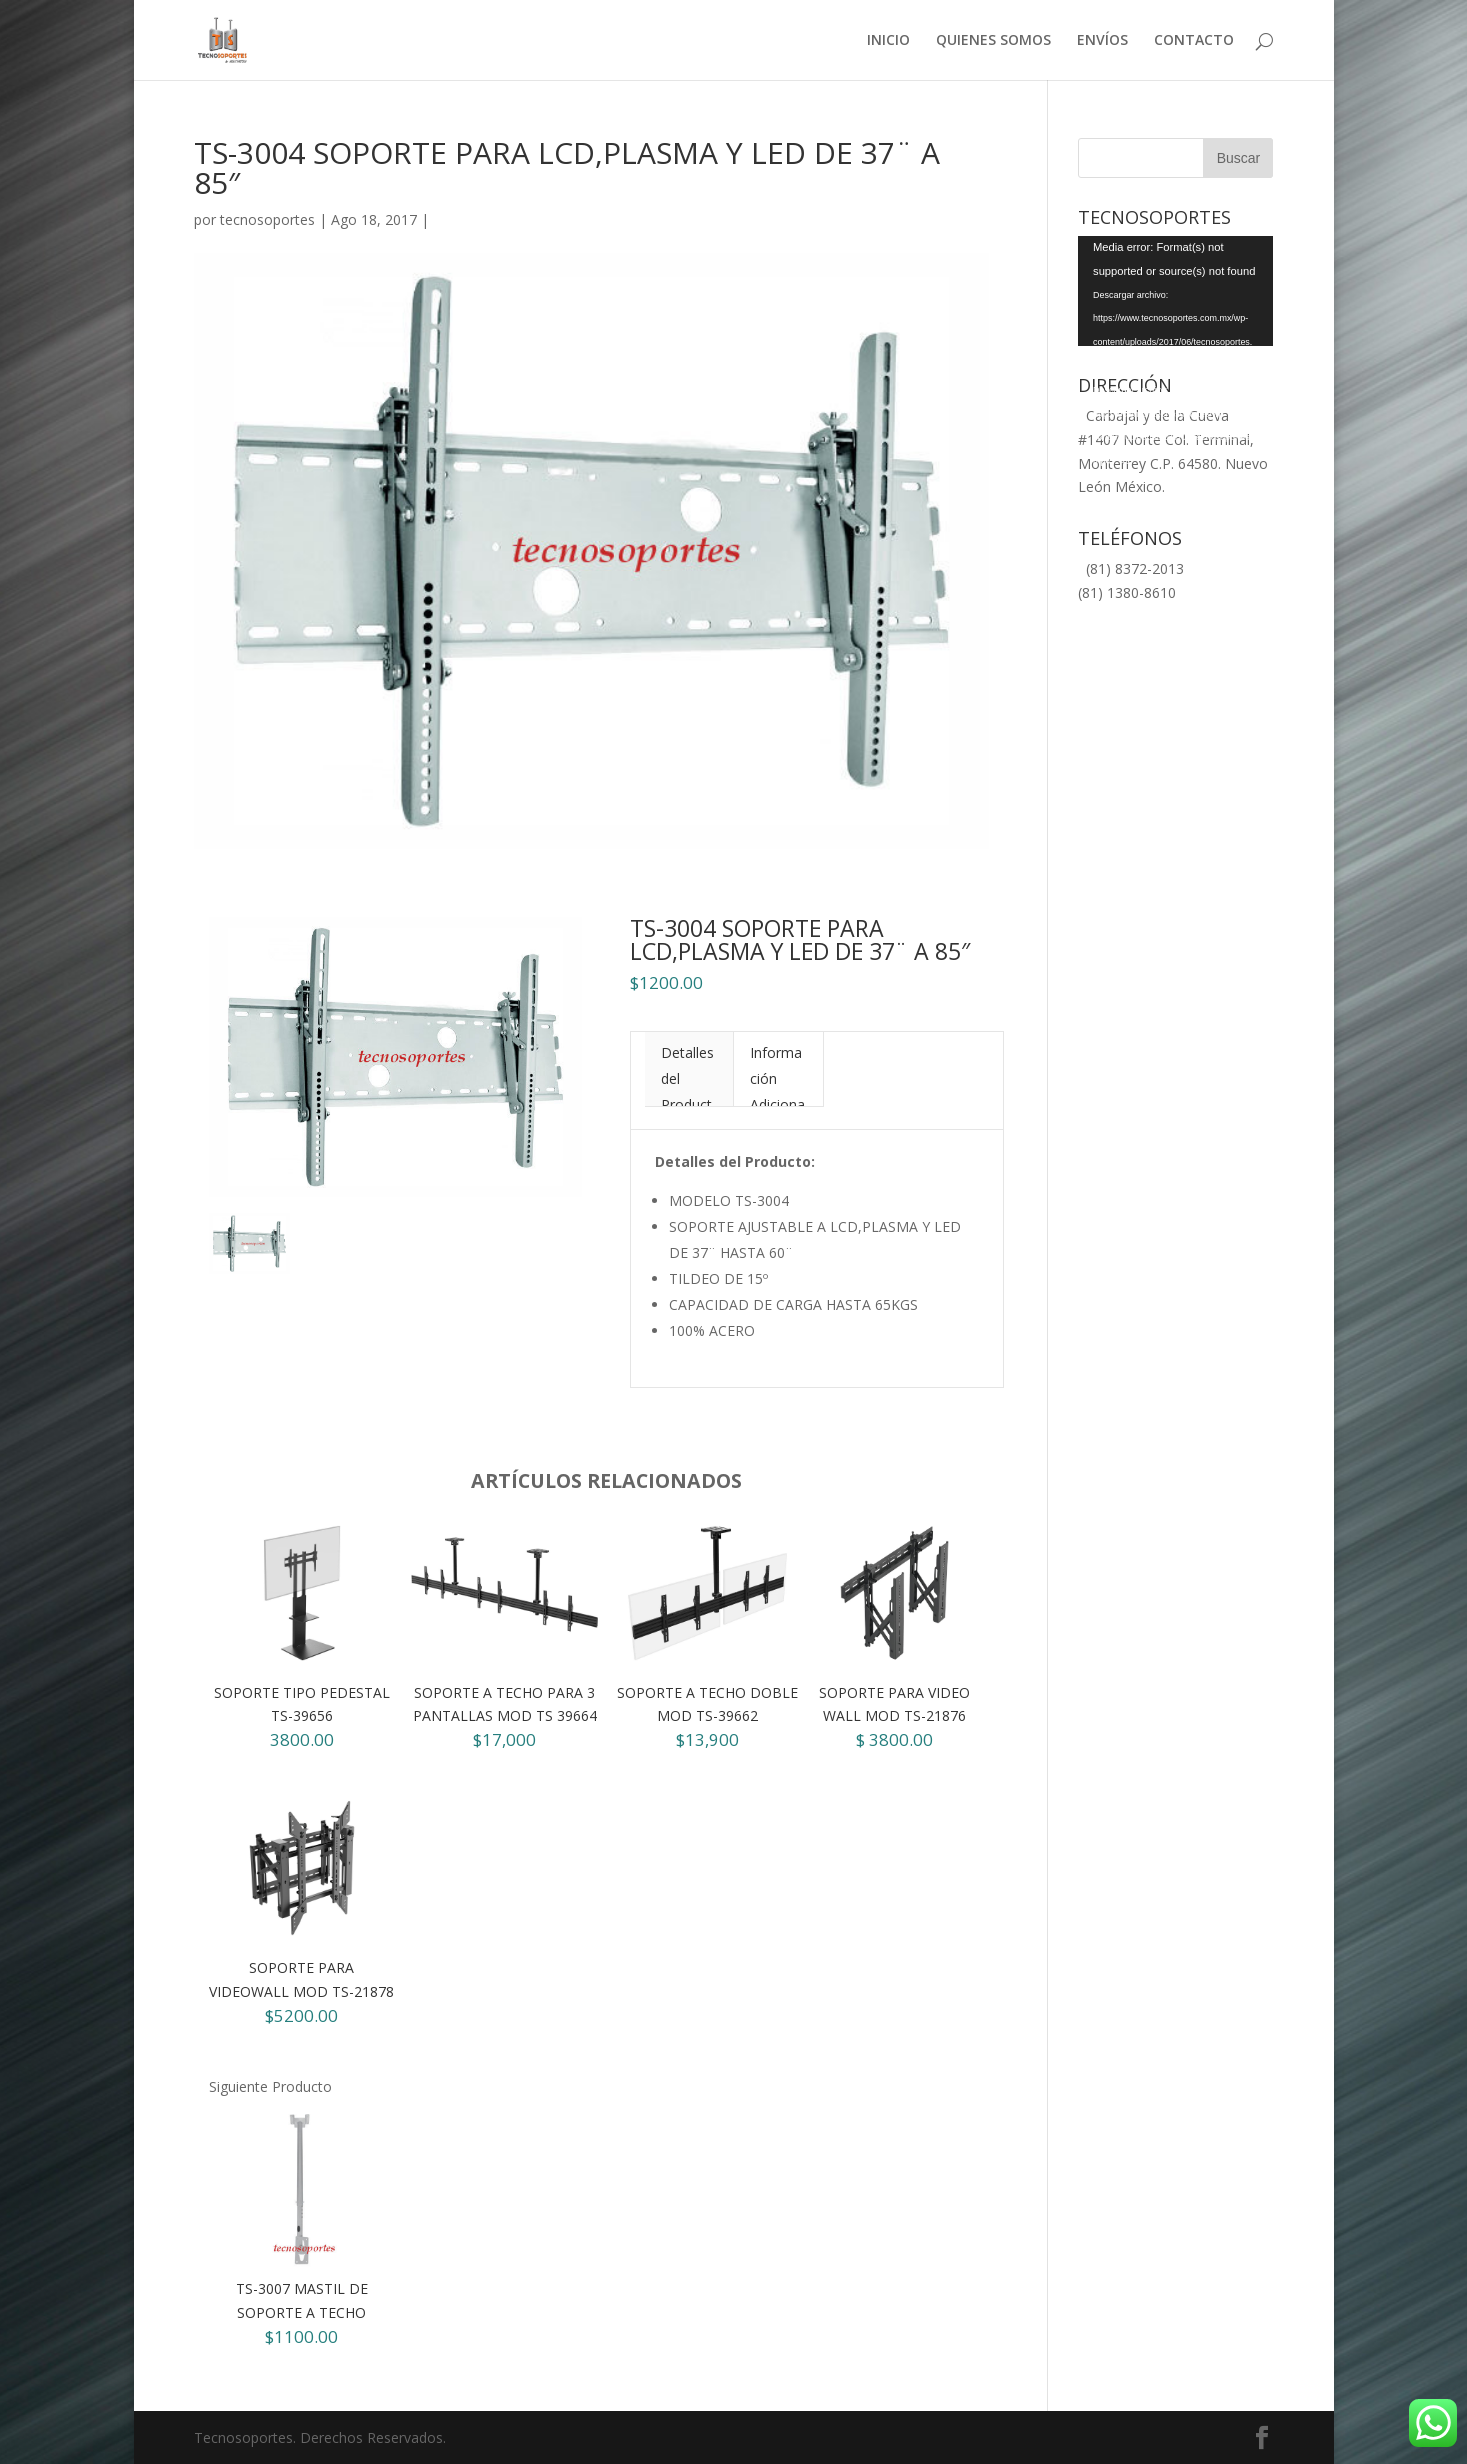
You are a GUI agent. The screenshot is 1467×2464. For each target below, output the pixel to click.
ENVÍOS (1102, 41)
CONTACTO (1194, 41)
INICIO (888, 41)
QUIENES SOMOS (993, 41)
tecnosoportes (267, 219)
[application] (1175, 291)
